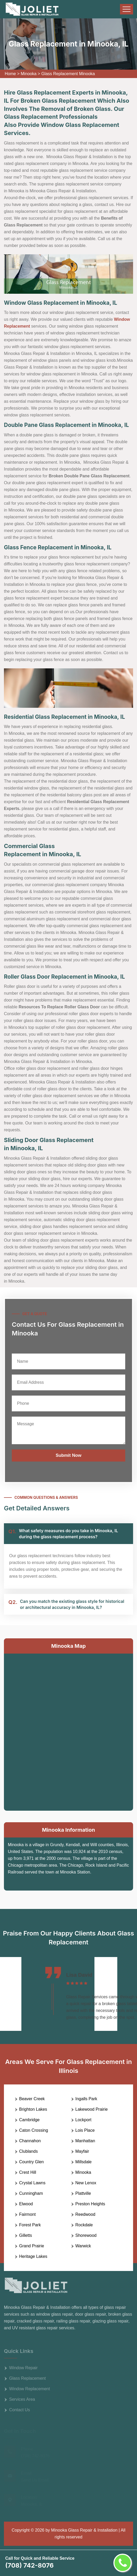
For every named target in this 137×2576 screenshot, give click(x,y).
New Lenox (85, 2183)
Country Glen (31, 2162)
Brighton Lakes (33, 2109)
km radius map (68, 1731)
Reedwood (85, 2214)
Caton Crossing (33, 2130)
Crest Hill (27, 2172)
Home (10, 73)
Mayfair (82, 2151)
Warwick (83, 2246)
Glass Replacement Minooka (68, 73)
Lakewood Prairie (91, 2109)
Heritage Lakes (33, 2256)
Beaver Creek (32, 2099)
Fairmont (27, 2214)
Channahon (30, 2141)
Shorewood (86, 2235)
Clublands (28, 2151)
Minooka (28, 73)
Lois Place (85, 2130)
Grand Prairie (31, 2246)
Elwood (26, 2204)
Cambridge (29, 2120)
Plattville (83, 2193)
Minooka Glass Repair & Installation (84, 2530)
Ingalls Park (86, 2099)
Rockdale (84, 2225)
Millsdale (83, 2162)
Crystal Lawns (32, 2183)
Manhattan (85, 2141)
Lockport (83, 2120)
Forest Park (30, 2225)
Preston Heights (90, 2204)
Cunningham (31, 2193)
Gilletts (25, 2235)
